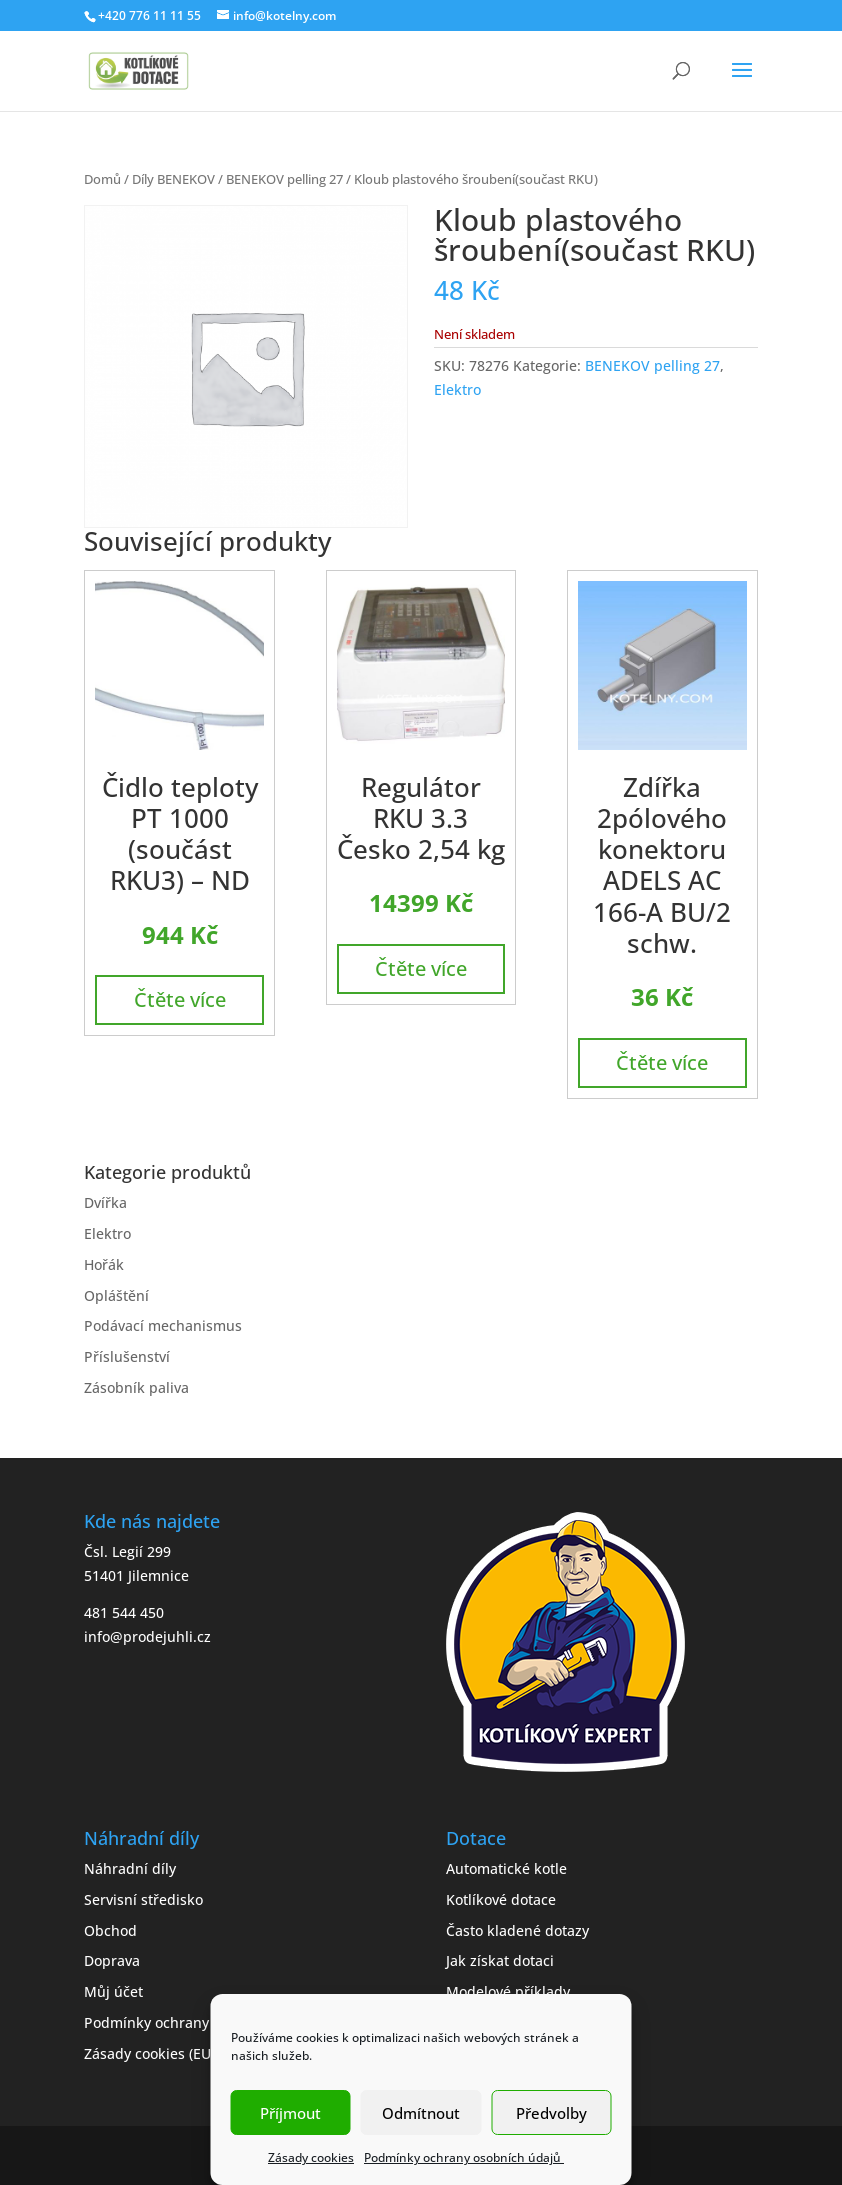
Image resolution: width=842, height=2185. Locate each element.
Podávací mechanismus (163, 1325)
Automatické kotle (506, 1868)
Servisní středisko (143, 1899)
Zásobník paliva (136, 1387)
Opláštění (116, 1295)
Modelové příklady (508, 1991)
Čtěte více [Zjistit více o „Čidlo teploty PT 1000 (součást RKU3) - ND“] (180, 999)
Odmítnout (421, 2113)
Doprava (112, 1960)
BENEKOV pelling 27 (284, 179)
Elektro (457, 389)
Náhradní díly (130, 1868)
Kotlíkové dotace (501, 1899)
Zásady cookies (311, 2157)
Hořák (104, 1264)
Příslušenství (127, 1356)
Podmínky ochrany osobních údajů (464, 2157)
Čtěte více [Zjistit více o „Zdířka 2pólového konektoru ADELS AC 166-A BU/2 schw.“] (662, 1062)
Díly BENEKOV (173, 179)
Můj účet (113, 1991)
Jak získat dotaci (500, 1960)
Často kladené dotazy (517, 1930)
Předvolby (551, 2113)
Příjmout (290, 2113)
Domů (102, 179)
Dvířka (105, 1202)
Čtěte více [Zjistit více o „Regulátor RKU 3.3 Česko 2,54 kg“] (421, 968)
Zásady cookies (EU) (149, 2053)
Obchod (110, 1930)
